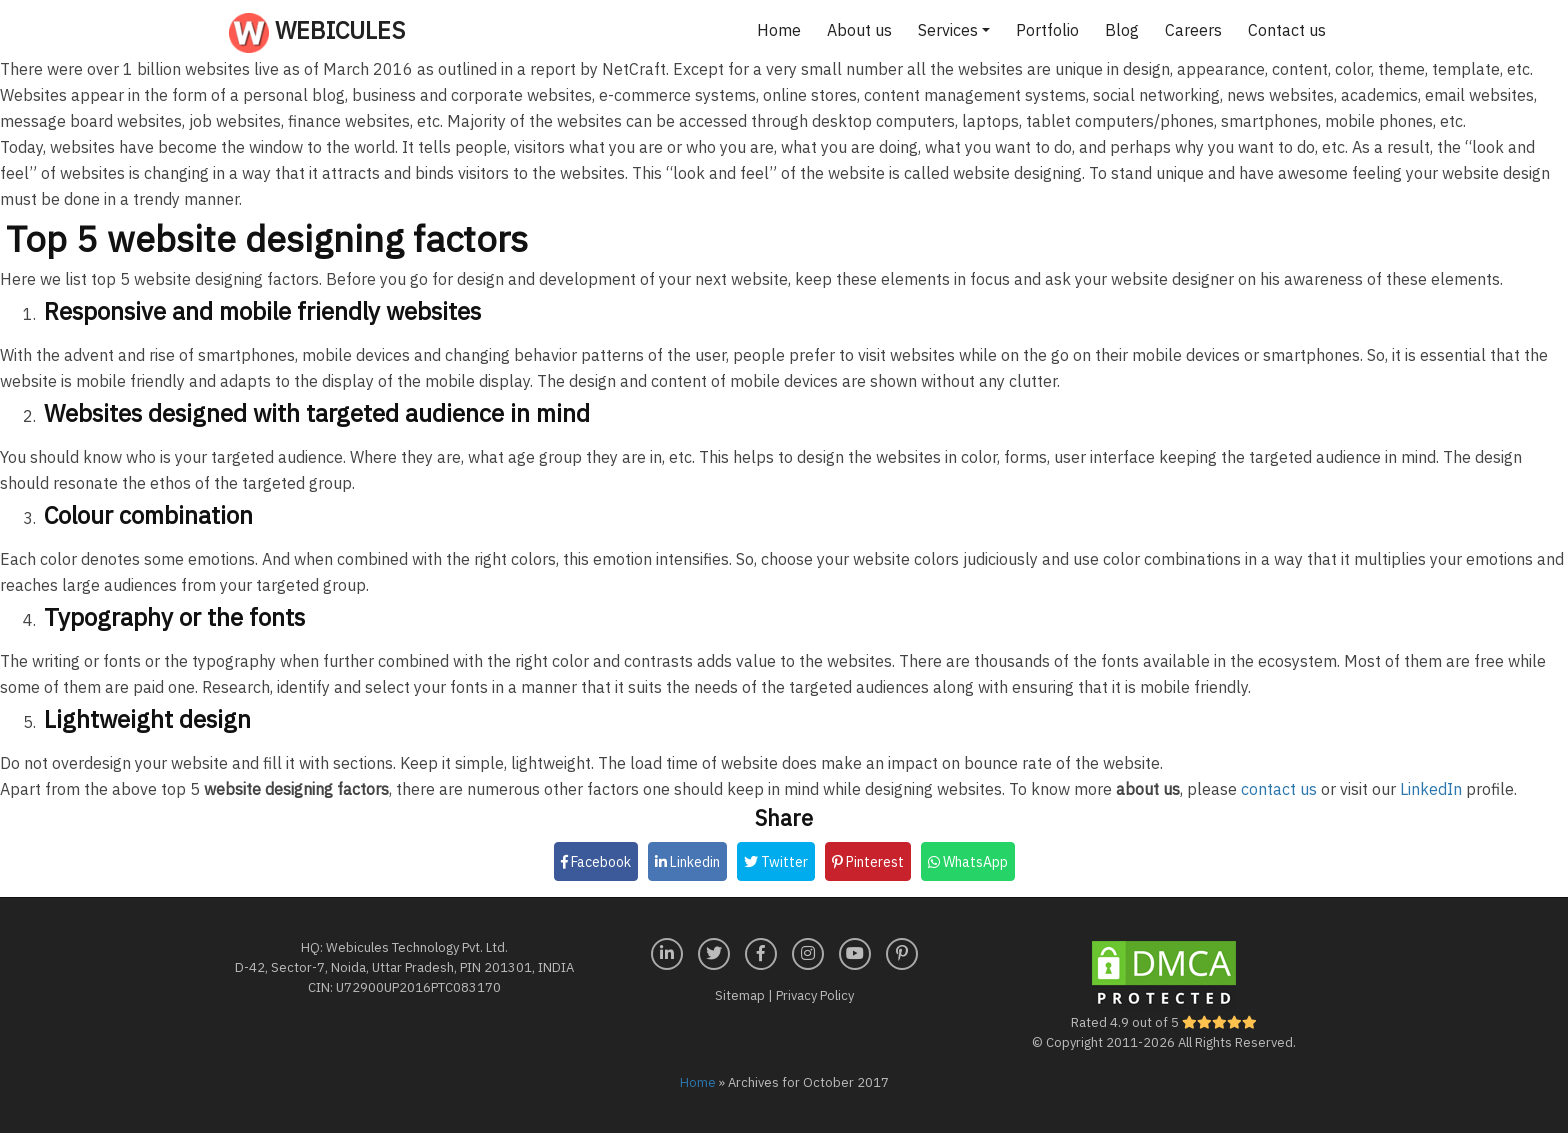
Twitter (776, 862)
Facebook (596, 862)
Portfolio (1047, 30)
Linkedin (687, 862)
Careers (1193, 30)
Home (779, 30)
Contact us (1287, 30)
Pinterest (868, 862)
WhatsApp (968, 862)
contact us (1279, 789)
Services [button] (948, 30)
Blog (1122, 30)
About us (859, 30)
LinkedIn (1431, 789)
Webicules (317, 33)
